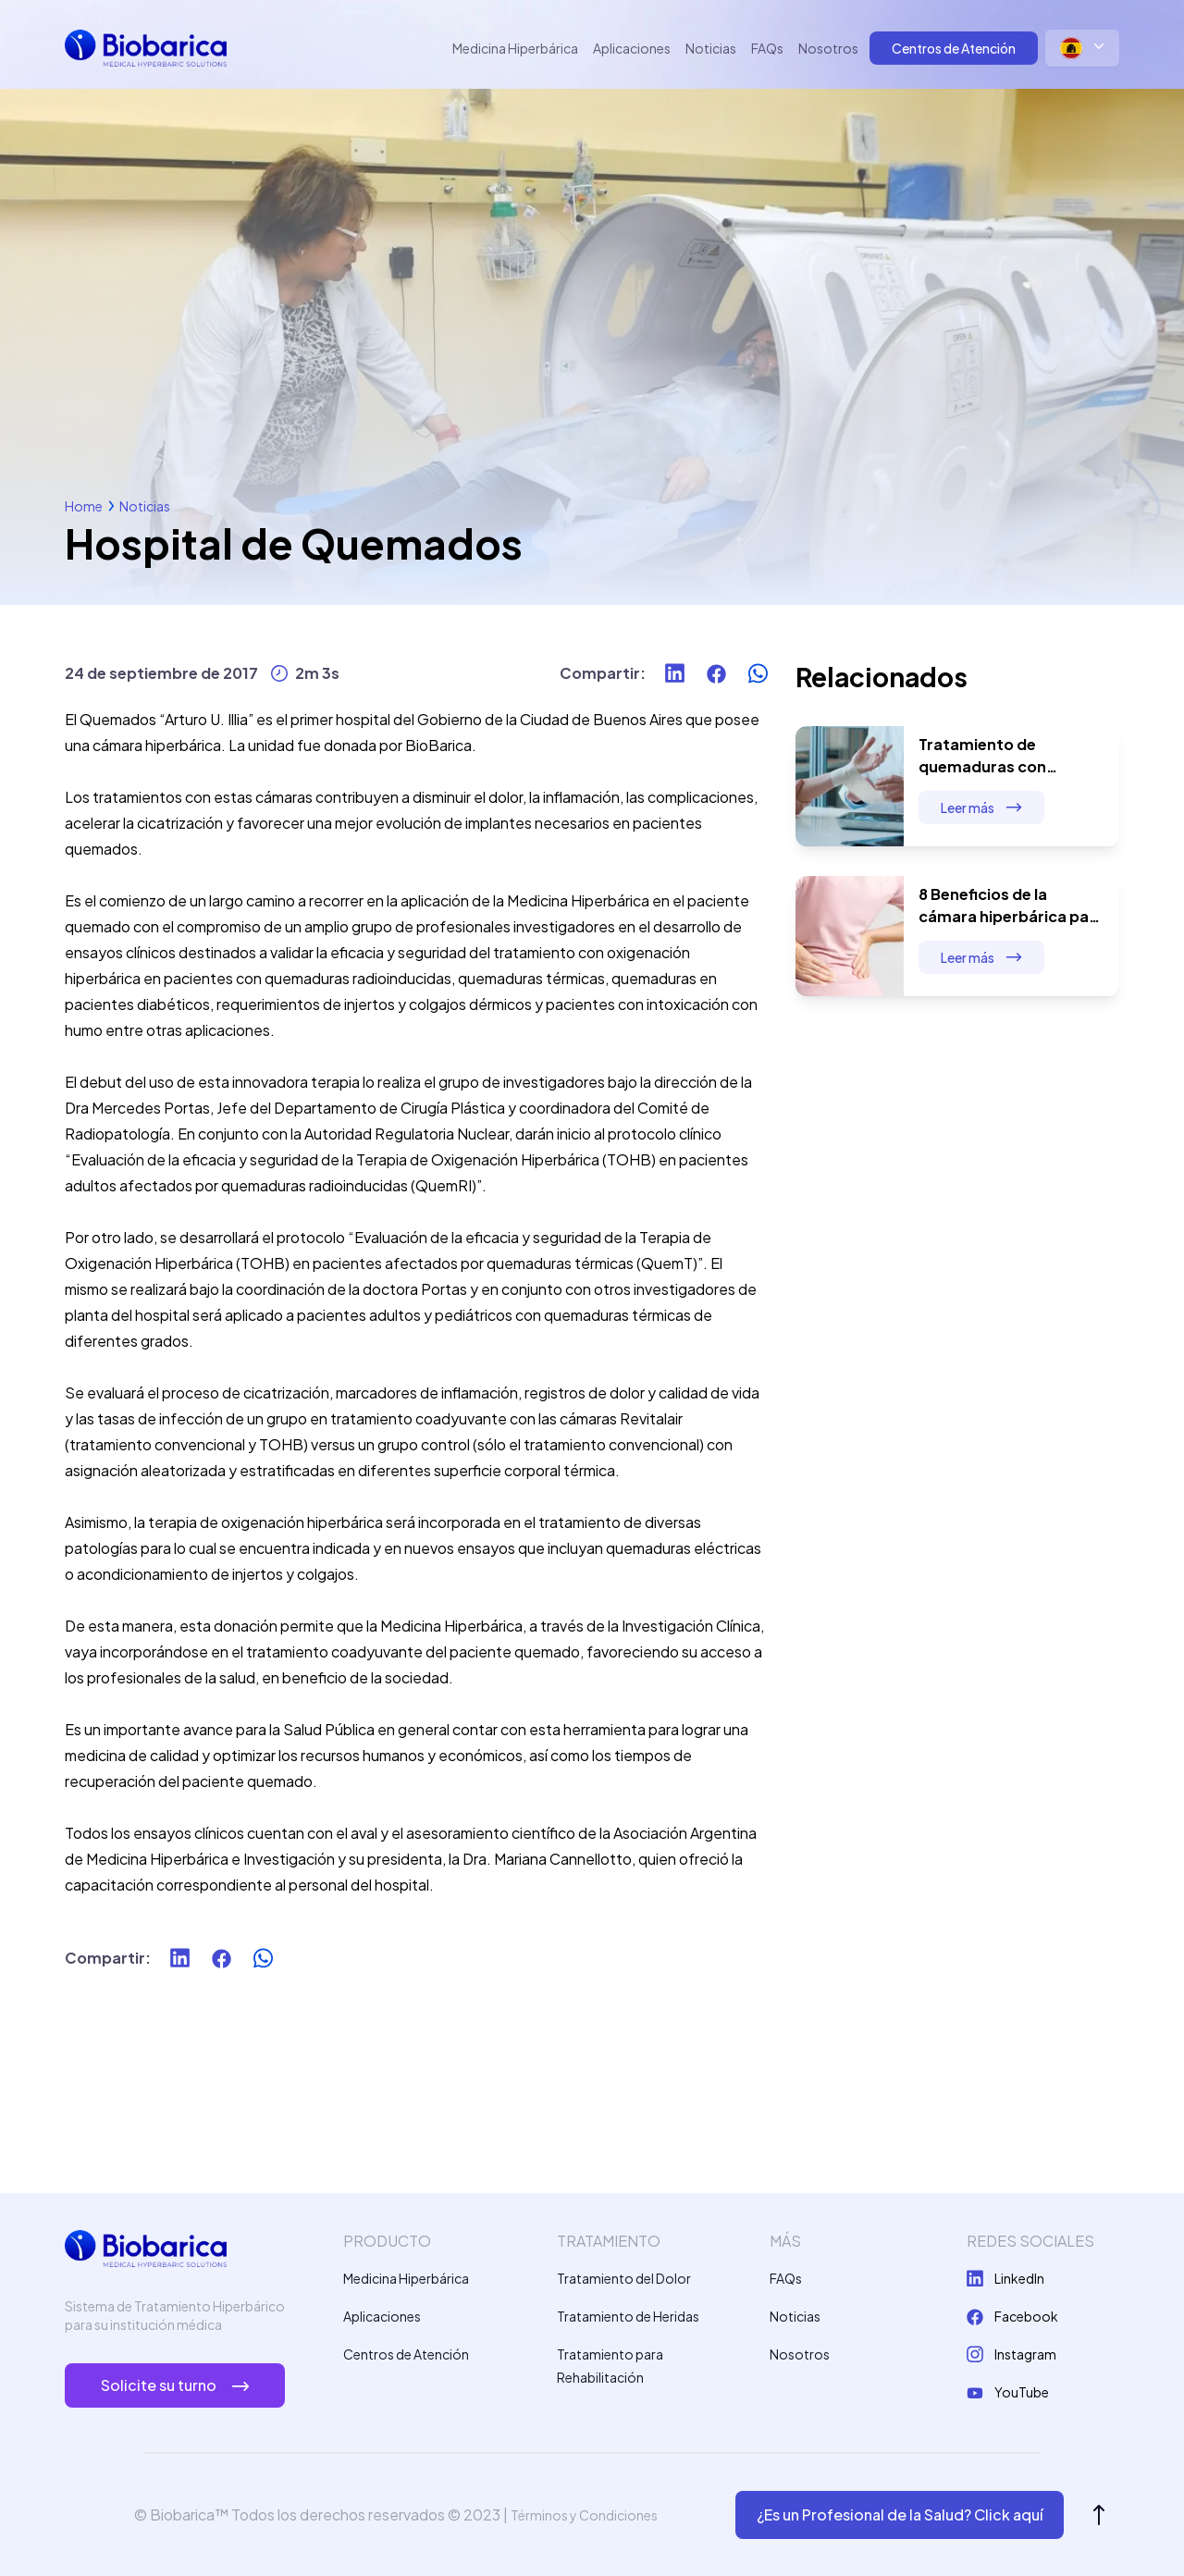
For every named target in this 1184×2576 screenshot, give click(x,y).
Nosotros (828, 48)
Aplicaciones (632, 48)
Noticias (710, 48)
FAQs (767, 48)
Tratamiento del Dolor (624, 2278)
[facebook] (716, 673)
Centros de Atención (954, 48)
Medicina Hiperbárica (515, 48)
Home (84, 506)
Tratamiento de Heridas (628, 2316)
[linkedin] (674, 673)
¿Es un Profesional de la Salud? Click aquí (899, 2514)
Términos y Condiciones (584, 2515)
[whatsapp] (758, 673)
